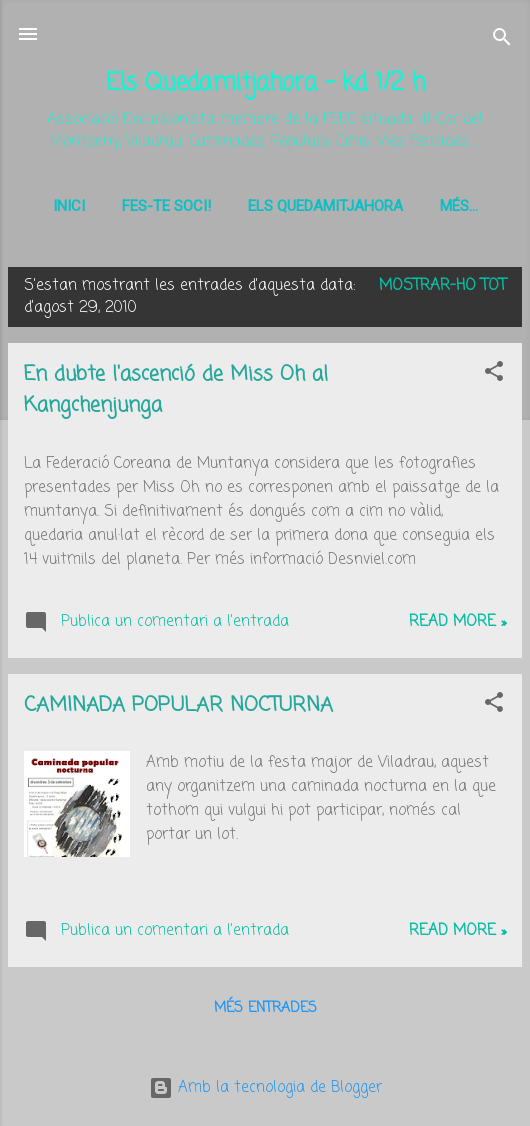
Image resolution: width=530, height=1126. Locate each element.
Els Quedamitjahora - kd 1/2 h (265, 83)
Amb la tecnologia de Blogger (265, 1088)
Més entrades (265, 1012)
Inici (69, 206)
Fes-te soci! (166, 206)
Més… (459, 206)
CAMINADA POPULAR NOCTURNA (178, 709)
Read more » (457, 626)
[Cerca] (502, 40)
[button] (494, 379)
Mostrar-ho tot (442, 290)
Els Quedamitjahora (325, 206)
